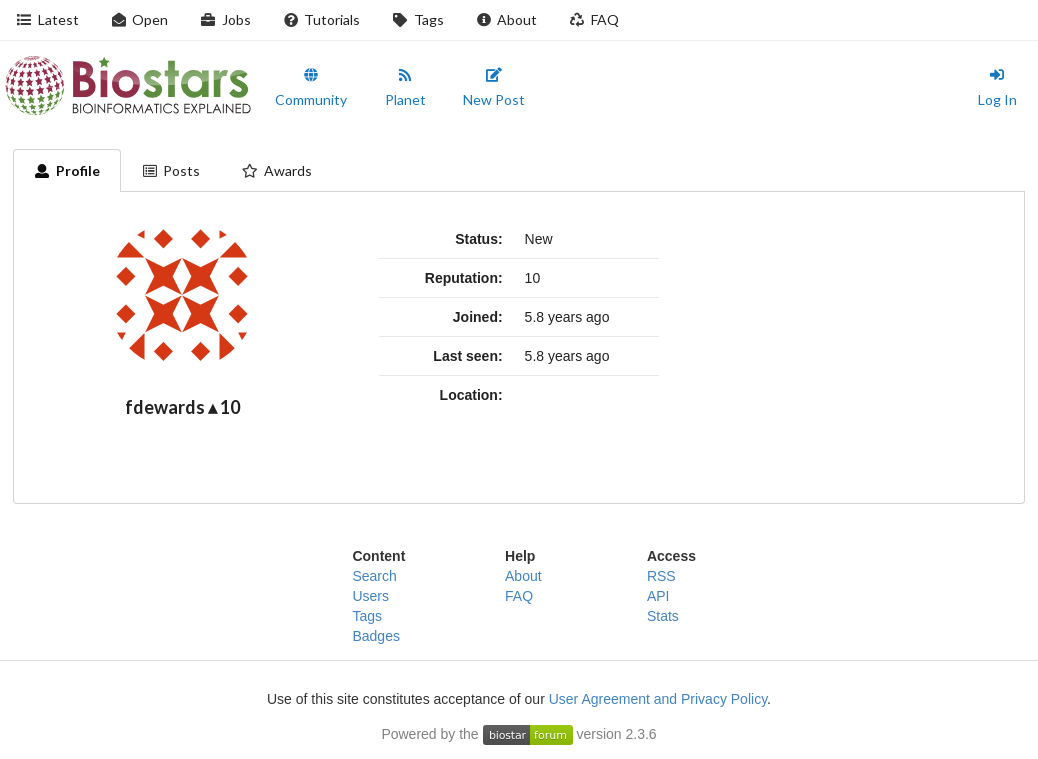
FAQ (594, 19)
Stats (663, 616)
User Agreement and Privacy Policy (658, 699)
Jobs (225, 19)
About (507, 19)
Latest (47, 19)
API (658, 596)
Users (370, 596)
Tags (418, 19)
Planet (405, 88)
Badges (375, 636)
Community (311, 88)
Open (140, 19)
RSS (661, 576)
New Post (494, 88)
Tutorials (322, 19)
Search (374, 576)
